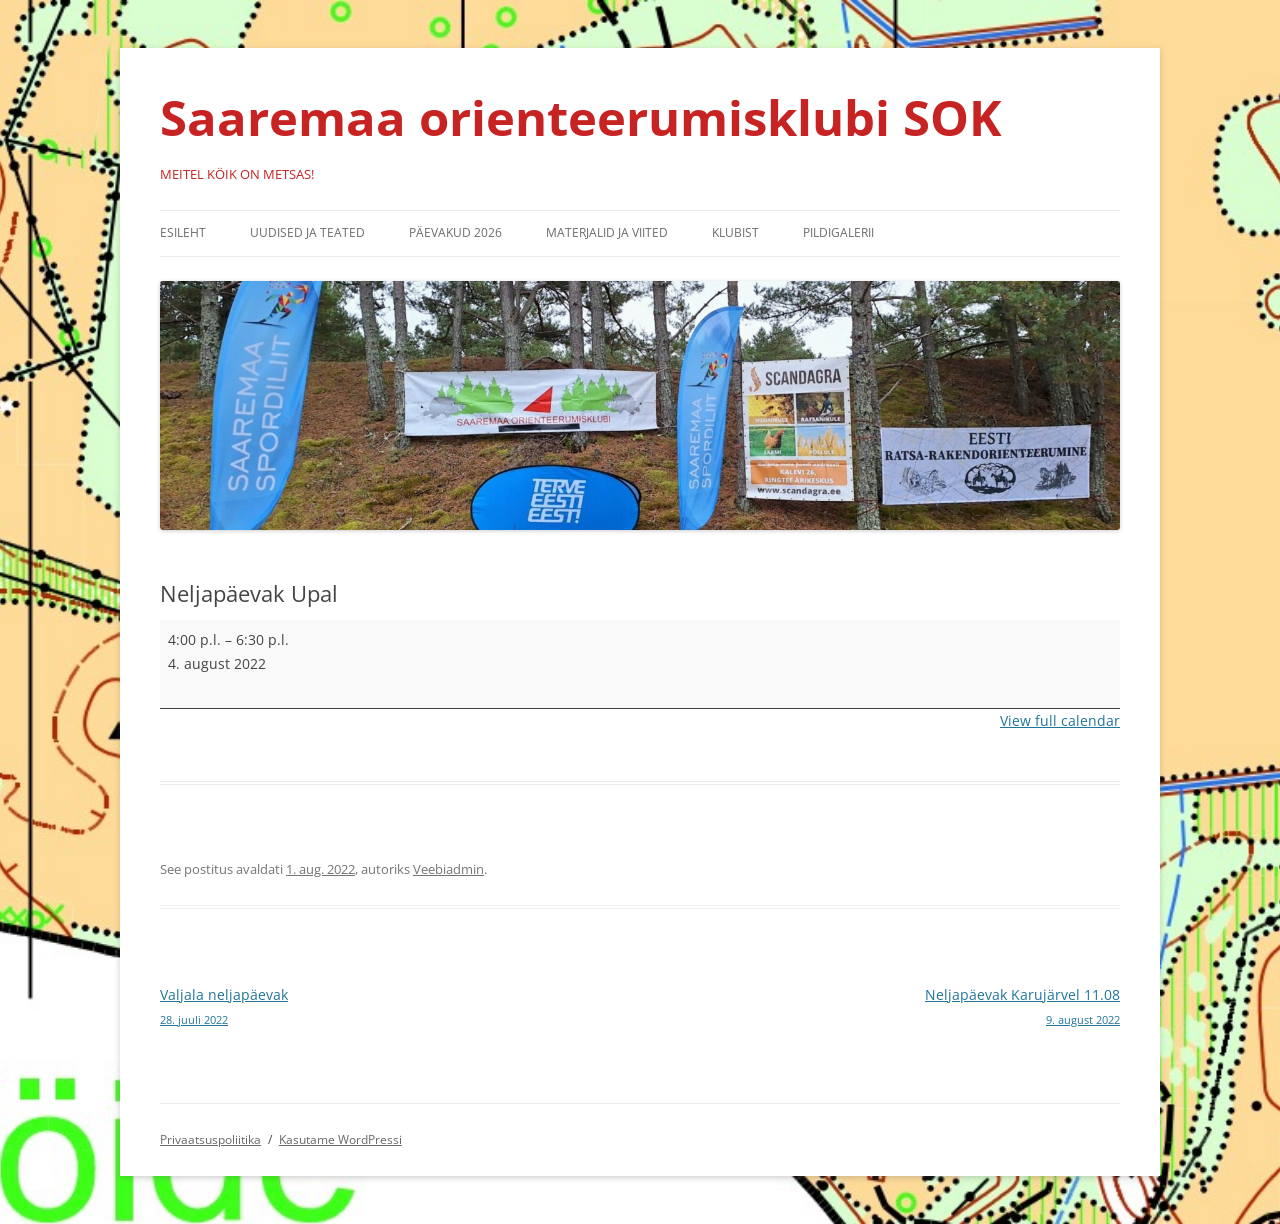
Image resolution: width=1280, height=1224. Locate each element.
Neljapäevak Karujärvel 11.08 (880, 1008)
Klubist (735, 232)
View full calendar (1060, 720)
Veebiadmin (448, 869)
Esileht (183, 232)
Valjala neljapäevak (400, 1008)
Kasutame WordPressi (340, 1139)
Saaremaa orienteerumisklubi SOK (581, 117)
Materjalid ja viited (607, 232)
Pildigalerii (838, 232)
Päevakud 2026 (455, 232)
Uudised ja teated (307, 232)
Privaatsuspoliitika (210, 1139)
